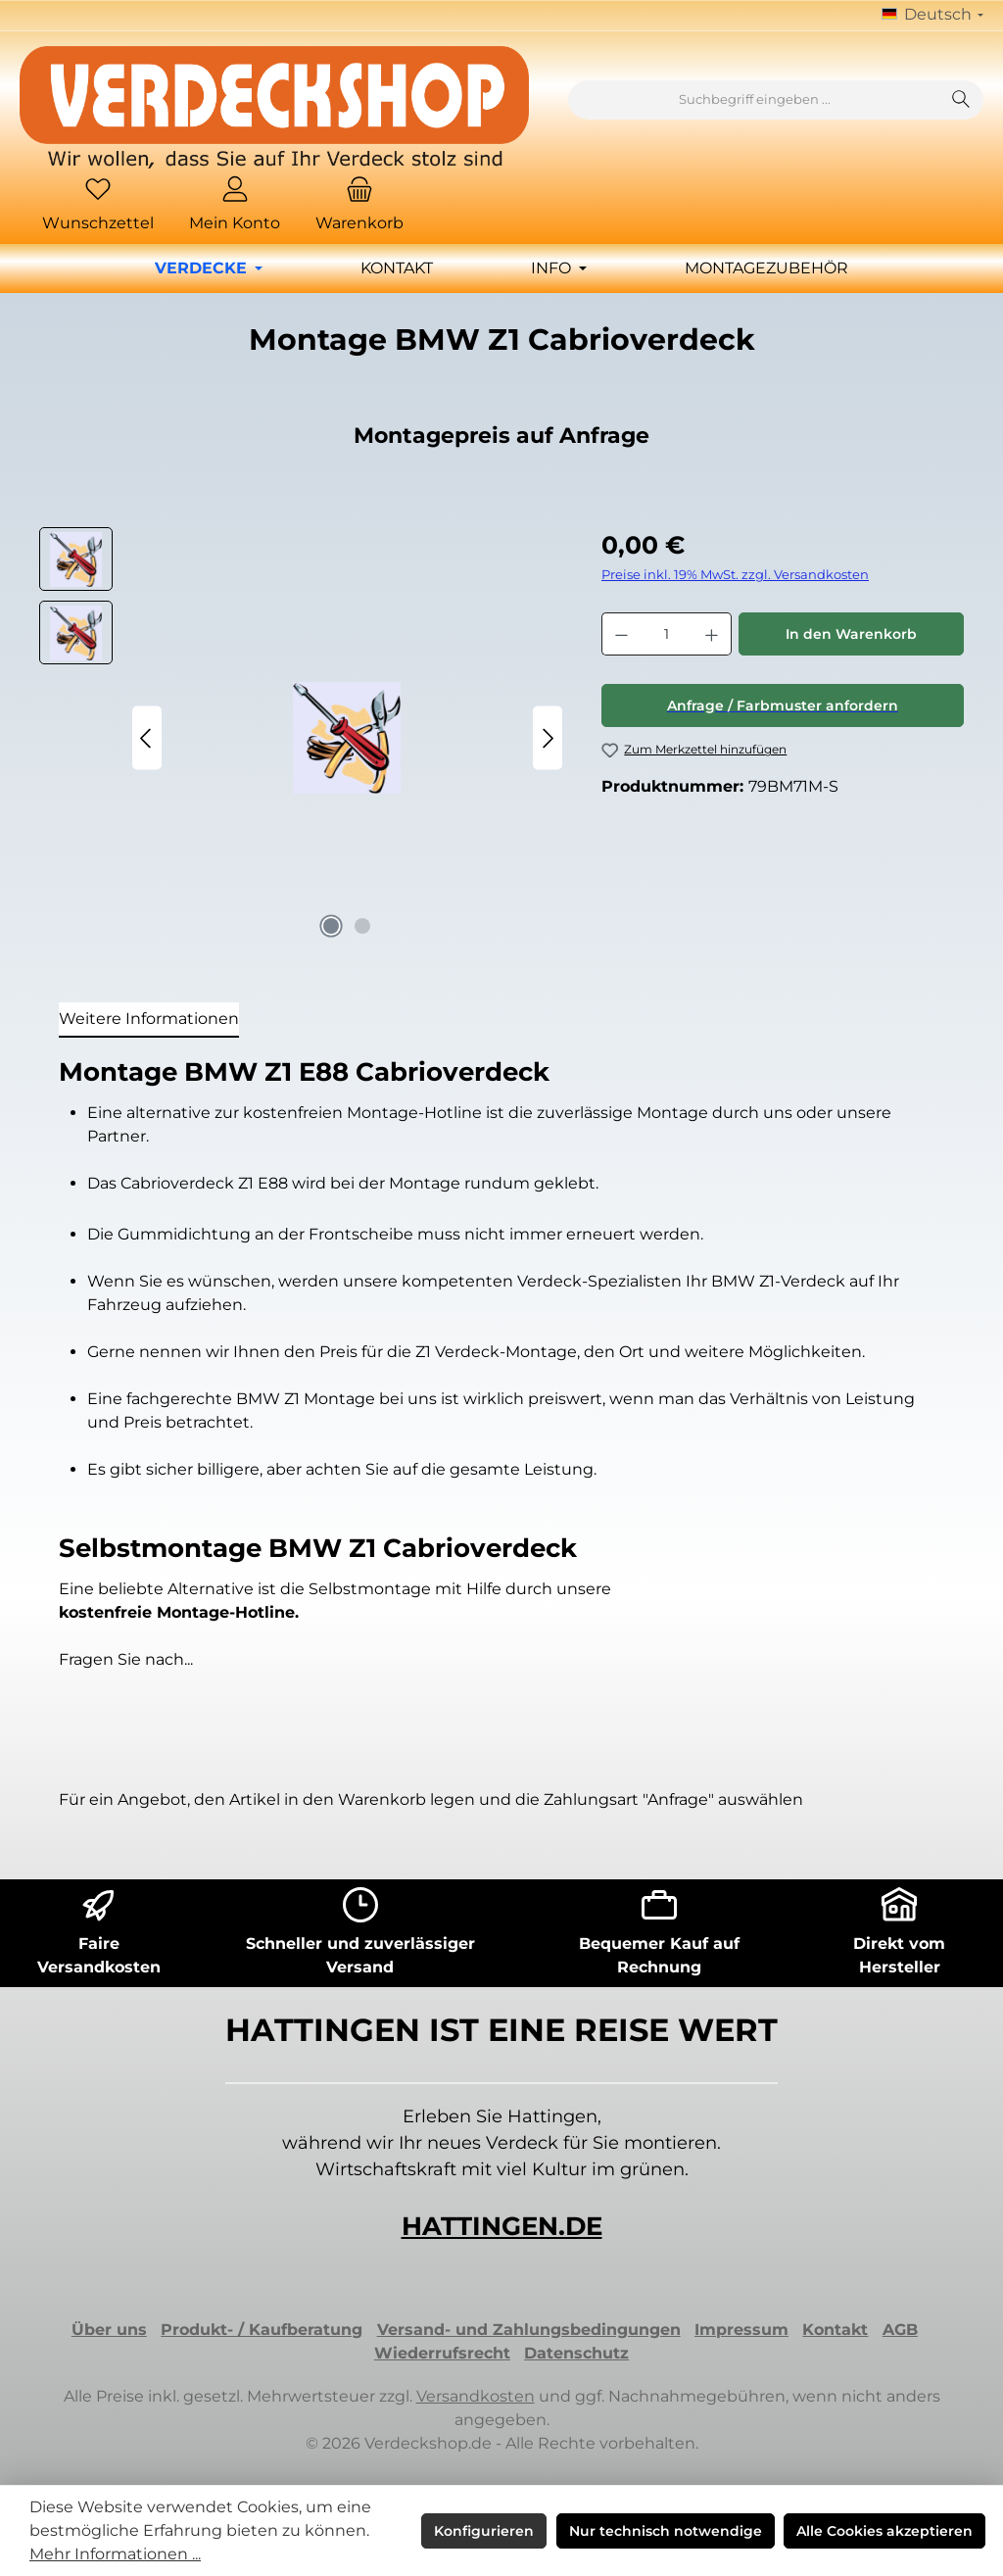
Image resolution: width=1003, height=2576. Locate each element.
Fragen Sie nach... (126, 1659)
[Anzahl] (666, 634)
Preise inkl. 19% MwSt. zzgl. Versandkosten (735, 574)
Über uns (109, 2329)
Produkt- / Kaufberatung (261, 2329)
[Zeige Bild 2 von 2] (362, 926)
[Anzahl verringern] (621, 634)
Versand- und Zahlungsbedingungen (529, 2329)
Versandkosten (475, 2396)
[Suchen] (961, 100)
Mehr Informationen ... (115, 2554)
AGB (900, 2329)
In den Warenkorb (851, 634)
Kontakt (835, 2329)
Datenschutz (576, 2353)
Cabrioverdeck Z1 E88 (206, 1183)
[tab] (149, 1020)
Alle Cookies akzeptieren (884, 2531)
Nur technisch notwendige (665, 2531)
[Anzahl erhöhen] (712, 634)
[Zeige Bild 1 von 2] (331, 926)
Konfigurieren (484, 2531)
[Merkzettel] (98, 206)
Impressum (741, 2329)
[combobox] (754, 100)
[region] (301, 737)
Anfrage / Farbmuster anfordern (782, 705)
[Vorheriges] (147, 738)
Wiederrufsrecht (442, 2353)
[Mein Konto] (234, 206)
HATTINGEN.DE (502, 2226)
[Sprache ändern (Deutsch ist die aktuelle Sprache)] (932, 15)
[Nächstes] (547, 738)
